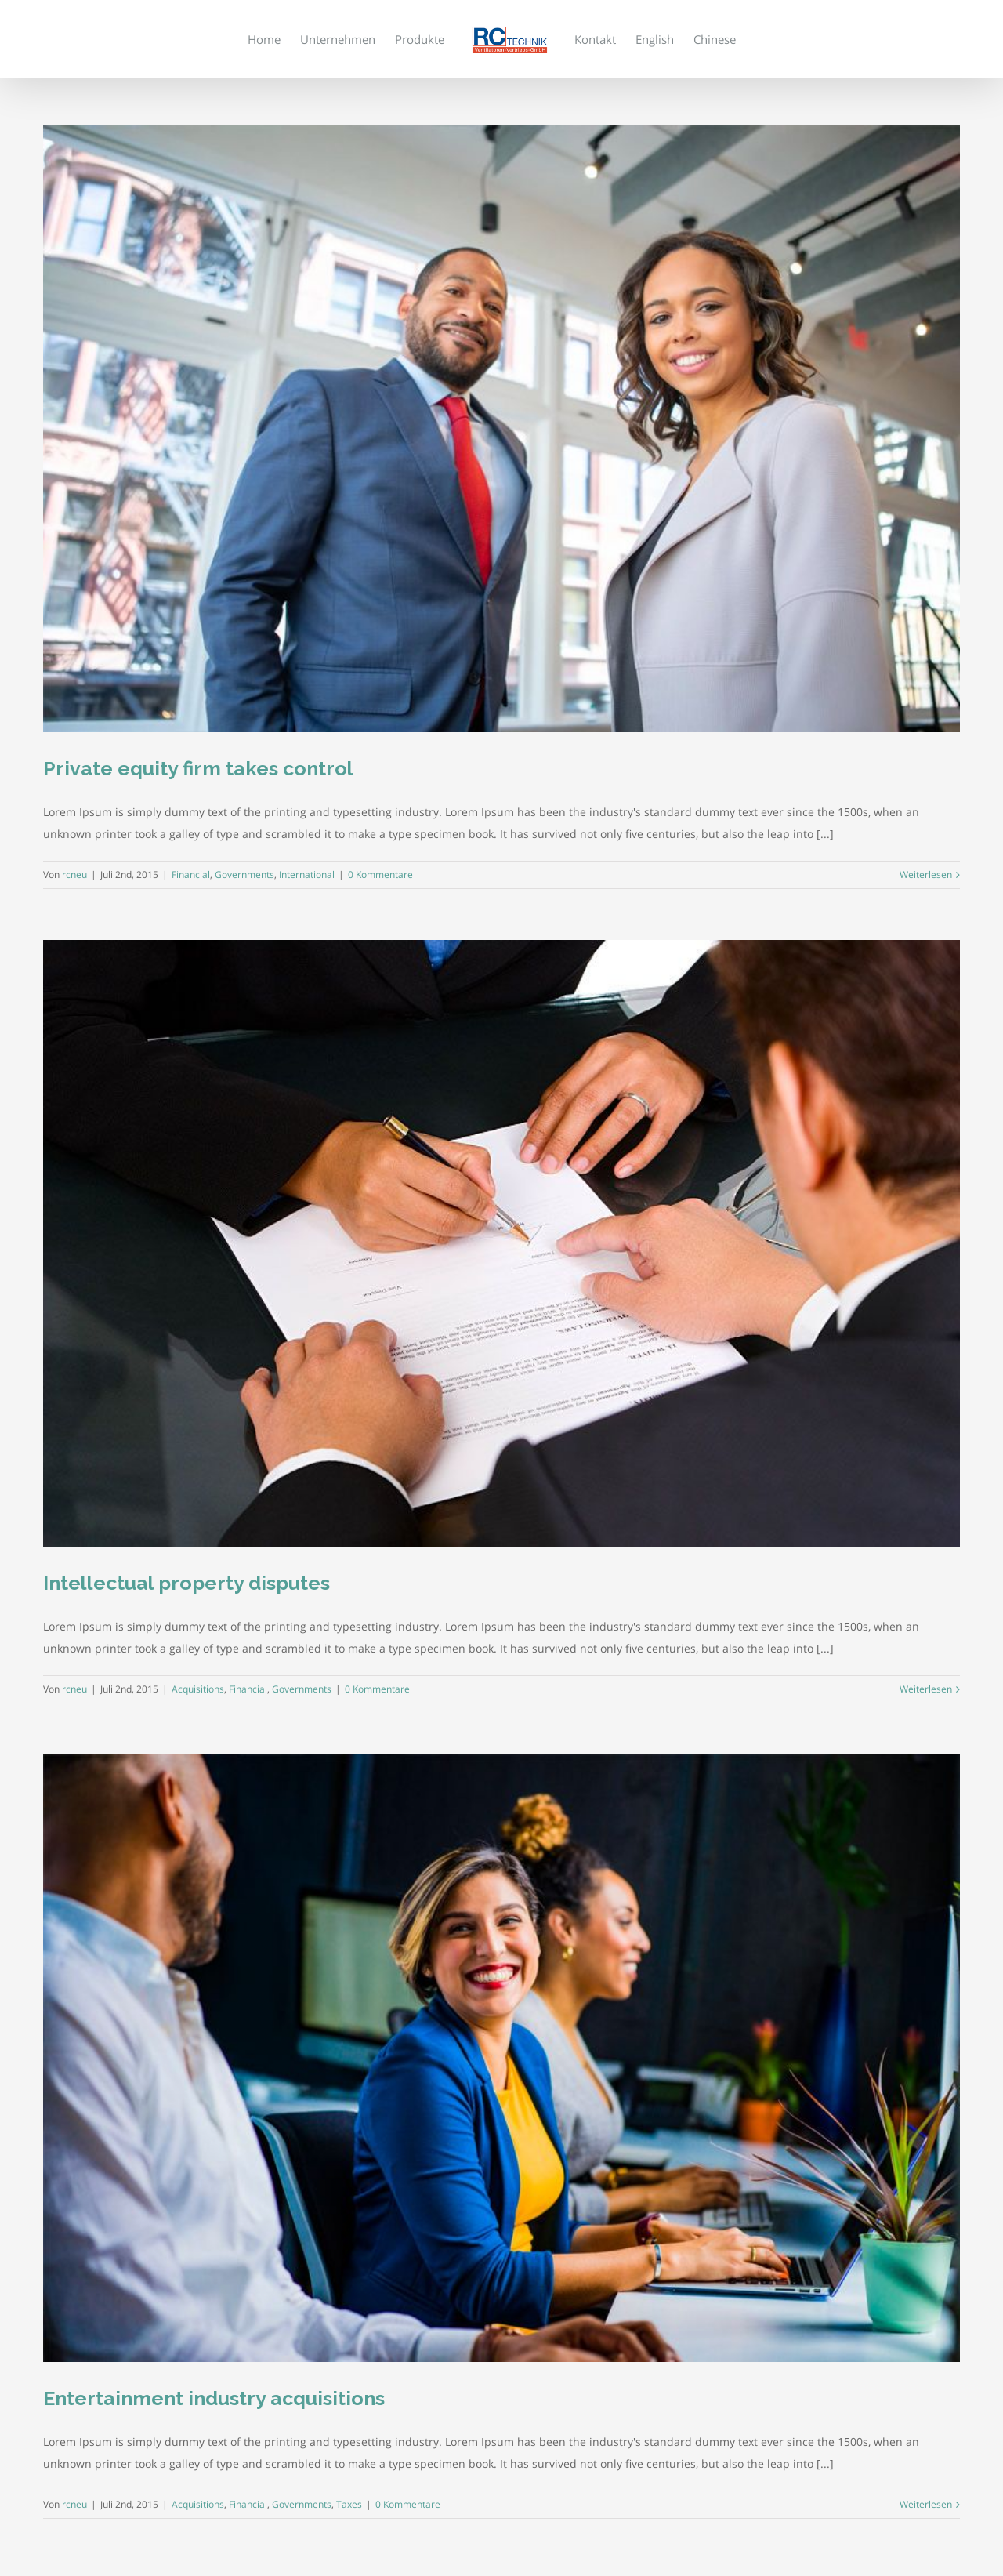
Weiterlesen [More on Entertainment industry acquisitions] (926, 2504)
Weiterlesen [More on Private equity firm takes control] (926, 874)
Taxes (349, 2504)
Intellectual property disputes (186, 1583)
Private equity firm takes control (198, 768)
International (307, 874)
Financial (191, 874)
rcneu (74, 874)
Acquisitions (198, 1689)
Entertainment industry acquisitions (214, 2398)
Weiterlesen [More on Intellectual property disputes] (926, 1689)
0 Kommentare (380, 874)
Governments (244, 874)
